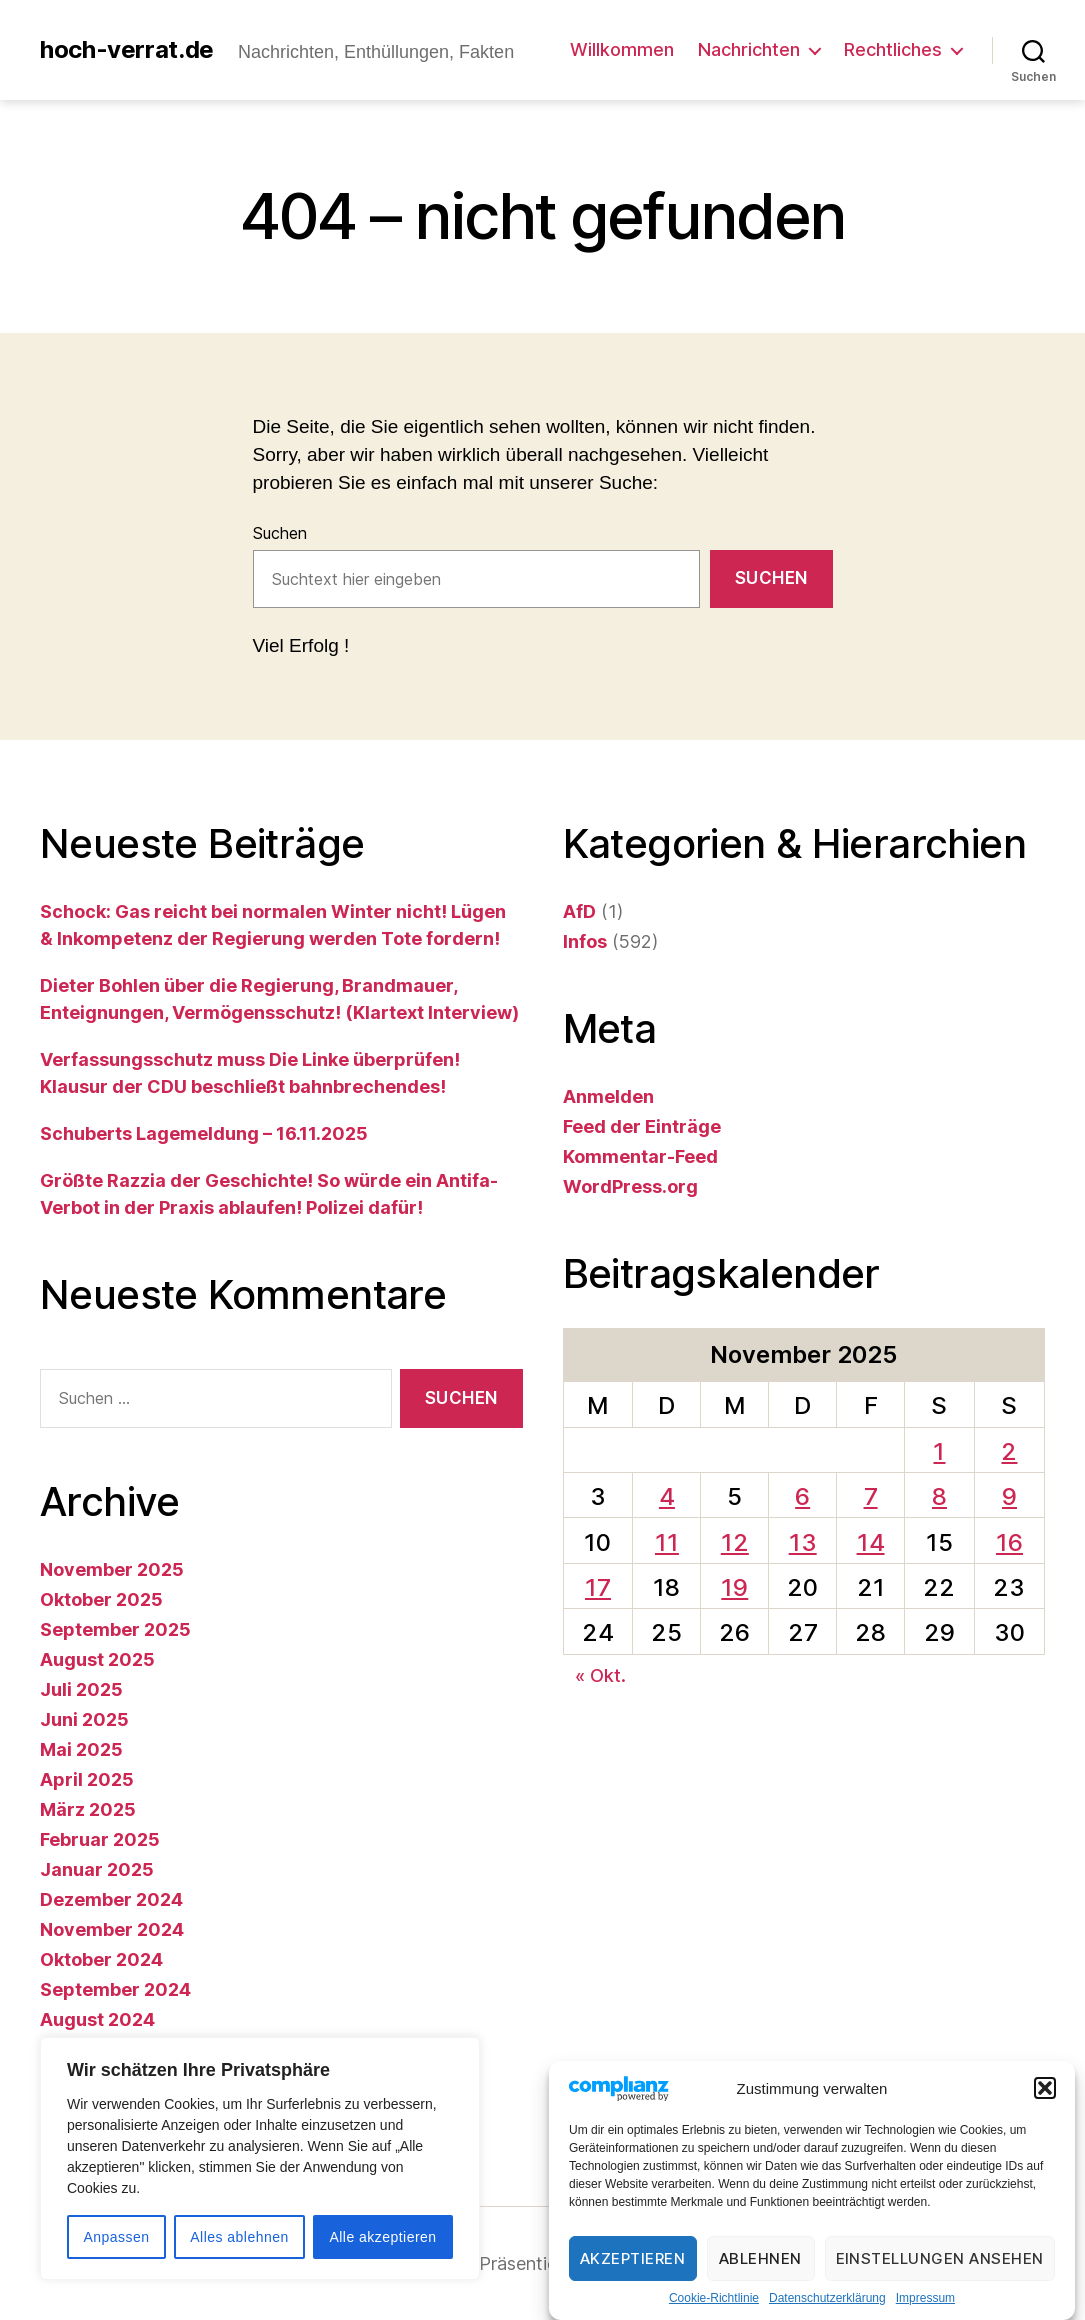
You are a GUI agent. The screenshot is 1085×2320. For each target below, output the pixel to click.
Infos (585, 941)
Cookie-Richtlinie (714, 2300)
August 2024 (97, 2019)
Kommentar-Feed (640, 1156)
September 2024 (115, 1989)
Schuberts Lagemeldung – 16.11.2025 (204, 1133)
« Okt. (600, 1675)
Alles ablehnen (239, 2237)
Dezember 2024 (111, 1899)
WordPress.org (630, 1186)
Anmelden (608, 1096)
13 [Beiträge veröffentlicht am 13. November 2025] (803, 1542)
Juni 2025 (84, 1719)
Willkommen (622, 49)
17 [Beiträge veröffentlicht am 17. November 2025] (598, 1587)
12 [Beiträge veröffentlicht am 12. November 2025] (735, 1542)
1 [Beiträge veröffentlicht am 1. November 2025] (939, 1451)
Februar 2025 (100, 1839)
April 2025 (87, 1779)
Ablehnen (760, 2259)
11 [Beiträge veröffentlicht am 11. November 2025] (667, 1542)
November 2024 (112, 1929)
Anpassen (116, 2237)
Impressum (925, 2300)
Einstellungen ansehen (940, 2259)
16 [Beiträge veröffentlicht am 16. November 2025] (1009, 1542)
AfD (579, 911)
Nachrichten (749, 49)
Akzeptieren (633, 2259)
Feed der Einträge (642, 1126)
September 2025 (115, 1629)
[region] (260, 2158)
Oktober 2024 (101, 1959)
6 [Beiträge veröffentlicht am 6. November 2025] (802, 1496)
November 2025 (112, 1569)
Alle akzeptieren (382, 2237)
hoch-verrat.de (127, 50)
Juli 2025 (81, 1689)
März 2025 (88, 1809)
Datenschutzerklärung (827, 2300)
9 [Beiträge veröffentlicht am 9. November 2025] (1009, 1496)
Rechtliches (893, 49)
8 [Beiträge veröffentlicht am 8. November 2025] (939, 1496)
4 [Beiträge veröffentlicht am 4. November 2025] (667, 1496)
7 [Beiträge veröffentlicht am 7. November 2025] (871, 1496)
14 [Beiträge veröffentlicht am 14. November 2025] (871, 1542)
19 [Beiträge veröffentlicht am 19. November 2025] (734, 1587)
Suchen (280, 533)
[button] (1045, 2090)
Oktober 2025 (101, 1599)
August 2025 (97, 1659)
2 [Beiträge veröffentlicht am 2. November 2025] (1009, 1451)
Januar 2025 (97, 1869)
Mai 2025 (81, 1749)
